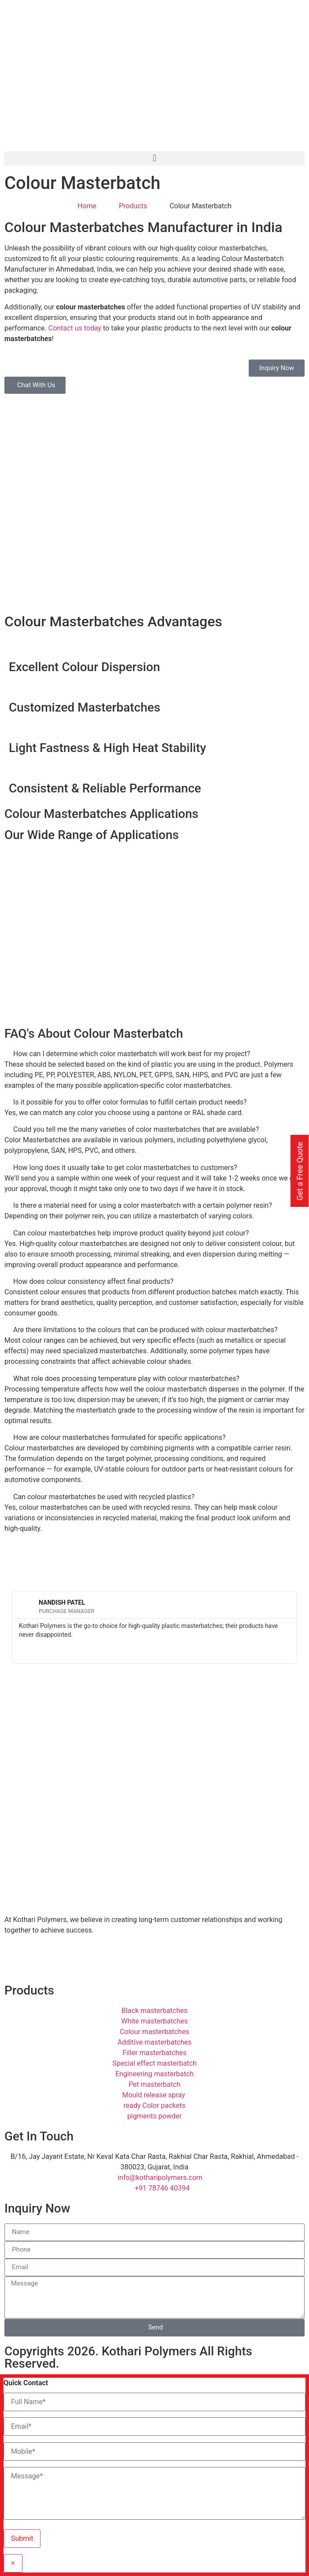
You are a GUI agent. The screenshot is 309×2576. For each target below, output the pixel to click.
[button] (154, 158)
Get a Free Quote (300, 1171)
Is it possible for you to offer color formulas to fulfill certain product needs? (130, 1102)
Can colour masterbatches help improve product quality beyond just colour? (131, 1233)
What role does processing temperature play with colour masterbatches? (126, 1378)
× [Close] (13, 2563)
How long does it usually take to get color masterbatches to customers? (125, 1167)
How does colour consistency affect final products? (93, 1281)
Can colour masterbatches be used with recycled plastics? (104, 1497)
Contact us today (74, 328)
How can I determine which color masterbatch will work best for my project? (131, 1054)
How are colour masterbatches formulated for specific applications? (119, 1437)
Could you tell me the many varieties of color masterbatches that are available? (136, 1129)
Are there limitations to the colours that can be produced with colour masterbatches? (145, 1330)
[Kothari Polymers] (154, 1723)
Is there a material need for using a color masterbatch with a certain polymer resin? (142, 1205)
